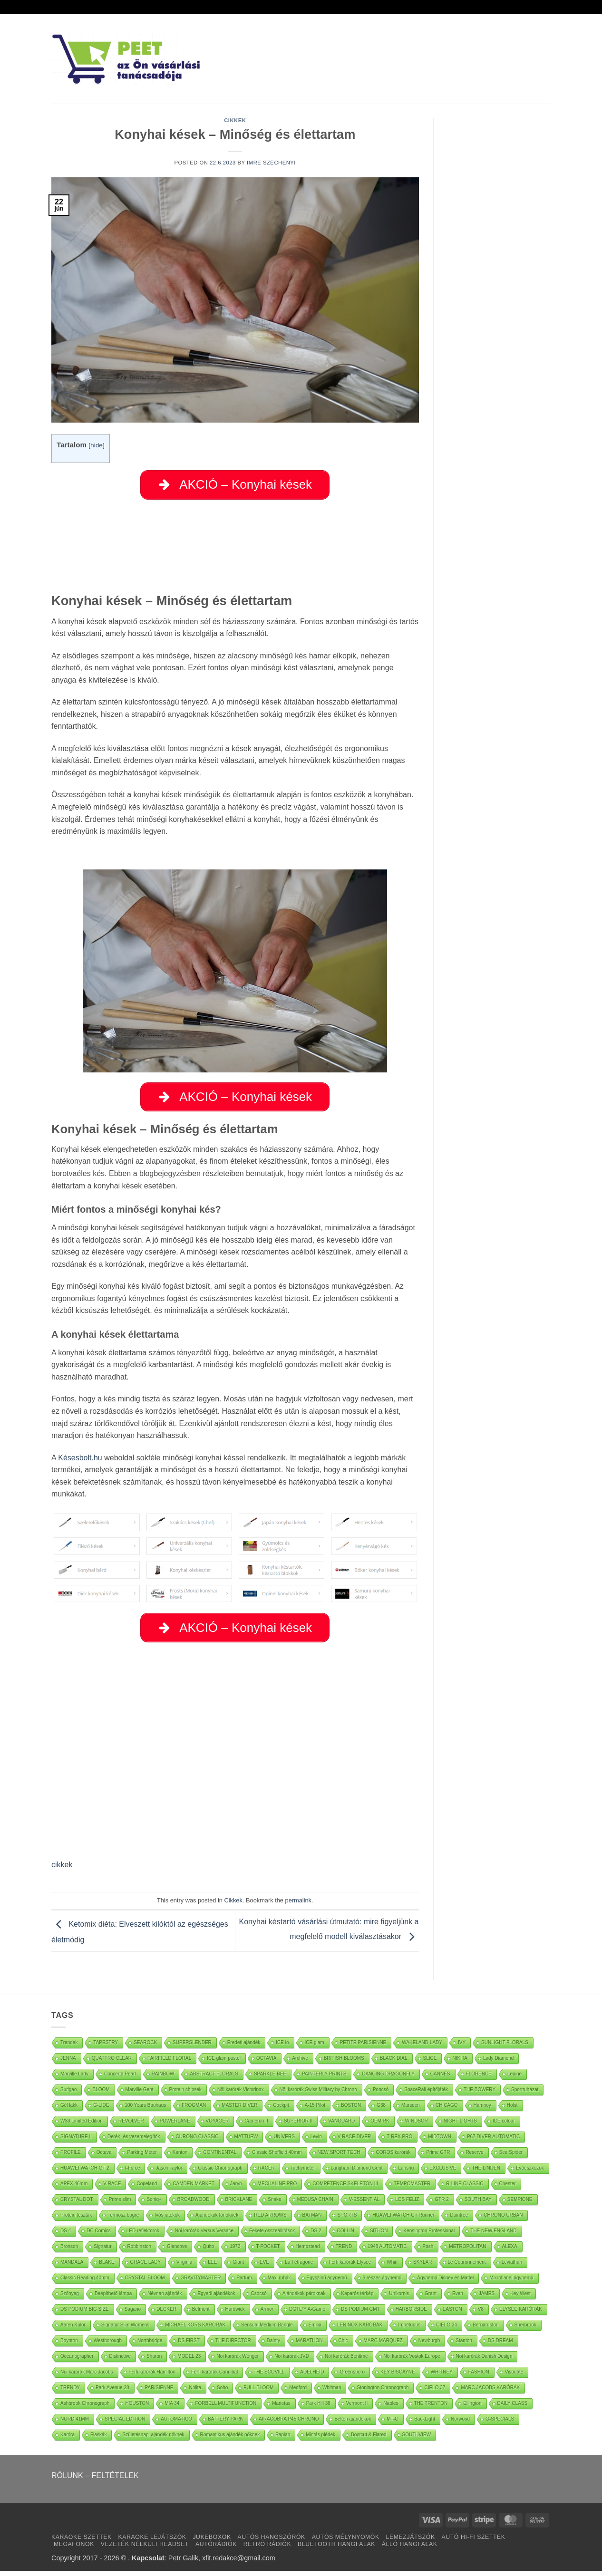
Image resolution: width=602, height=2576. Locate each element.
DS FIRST (189, 2345)
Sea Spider (511, 2157)
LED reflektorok (142, 2235)
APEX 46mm (73, 2188)
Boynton (69, 2345)
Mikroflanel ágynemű (511, 2283)
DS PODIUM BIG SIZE (84, 2314)
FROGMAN (194, 2110)
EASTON (452, 2314)
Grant (431, 2298)
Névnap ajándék (164, 2298)
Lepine (514, 2079)
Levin (316, 2141)
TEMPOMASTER (412, 2188)
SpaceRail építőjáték (426, 2094)
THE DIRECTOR (233, 2345)
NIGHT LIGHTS (460, 2126)
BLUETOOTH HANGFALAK (336, 2549)
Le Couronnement (467, 2267)
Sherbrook (525, 2330)
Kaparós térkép (357, 2298)
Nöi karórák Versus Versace (204, 2235)
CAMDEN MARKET (193, 2188)
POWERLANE (175, 2126)
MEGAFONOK (74, 2549)
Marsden (410, 2110)
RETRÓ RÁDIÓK (267, 2549)
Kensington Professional (429, 2235)
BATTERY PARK (225, 2424)
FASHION (478, 2377)
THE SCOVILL (268, 2377)
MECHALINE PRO (277, 2188)
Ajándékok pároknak (304, 2298)
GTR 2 (441, 2204)
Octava (104, 2157)
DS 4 (65, 2235)
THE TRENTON (431, 2408)
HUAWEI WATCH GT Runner (403, 2220)
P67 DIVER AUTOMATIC (493, 2141)
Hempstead (308, 2251)
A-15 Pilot (315, 2110)
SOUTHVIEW (416, 2439)
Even (457, 2298)
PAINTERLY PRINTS (324, 2079)
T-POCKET (268, 2251)
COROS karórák (393, 2157)
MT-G (392, 2424)
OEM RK (379, 2126)
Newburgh (429, 2345)
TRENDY (70, 2392)
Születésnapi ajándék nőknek (153, 2439)
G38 (381, 2110)
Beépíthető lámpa (113, 2298)
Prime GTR (438, 2157)
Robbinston (139, 2251)
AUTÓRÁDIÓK (216, 2549)
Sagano (133, 2314)
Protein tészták (76, 2220)
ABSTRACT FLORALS (214, 2079)
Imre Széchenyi (271, 162)
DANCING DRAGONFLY (388, 2079)
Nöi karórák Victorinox (240, 2094)
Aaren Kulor (73, 2330)
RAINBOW (163, 2079)
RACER (266, 2173)
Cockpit (281, 2110)
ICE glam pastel (224, 2063)
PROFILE (70, 2157)
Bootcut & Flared (368, 2439)
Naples (390, 2408)
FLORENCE (479, 2079)
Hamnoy (482, 2110)
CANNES (440, 2079)
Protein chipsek (185, 2094)
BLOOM (100, 2094)
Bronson (69, 2251)
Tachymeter (303, 2173)
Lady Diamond (498, 2063)
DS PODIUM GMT (360, 2314)
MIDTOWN (439, 2141)
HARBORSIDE (411, 2314)
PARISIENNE (159, 2392)
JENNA (68, 2063)
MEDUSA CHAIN (315, 2204)
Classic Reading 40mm (84, 2283)
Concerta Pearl (120, 2079)
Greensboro (352, 2377)
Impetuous (409, 2330)
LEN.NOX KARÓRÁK (360, 2330)
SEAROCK (145, 2047)
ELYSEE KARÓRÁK (520, 2314)
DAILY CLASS (512, 2408)
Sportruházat (524, 2094)
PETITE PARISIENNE (363, 2047)
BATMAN (312, 2220)
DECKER (166, 2314)
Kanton (180, 2157)
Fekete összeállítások (272, 2235)
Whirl (392, 2267)
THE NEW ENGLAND (493, 2235)
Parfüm (244, 2283)
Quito (208, 2251)
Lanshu (406, 2173)
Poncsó (380, 2094)
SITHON (379, 2235)
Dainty (273, 2345)
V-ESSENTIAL (364, 2204)
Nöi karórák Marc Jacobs (86, 2377)
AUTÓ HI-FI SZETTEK (473, 2542)
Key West (520, 2298)
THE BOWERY (479, 2094)
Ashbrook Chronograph (84, 2408)
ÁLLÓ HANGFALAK (409, 2549)
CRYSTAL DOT (76, 2204)
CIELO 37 (434, 2392)
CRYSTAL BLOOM (145, 2283)
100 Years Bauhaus (145, 2110)
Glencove (177, 2251)
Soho (222, 2392)
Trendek (69, 2047)
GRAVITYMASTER (201, 2283)
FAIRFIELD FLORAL (169, 2063)
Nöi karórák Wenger (237, 2361)
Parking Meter (141, 2157)
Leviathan (512, 2267)
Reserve (474, 2157)
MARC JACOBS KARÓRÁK (490, 2392)
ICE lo (282, 2047)
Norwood (460, 2424)
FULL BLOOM (258, 2392)
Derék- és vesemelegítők (133, 2141)
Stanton (464, 2345)
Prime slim (120, 2204)
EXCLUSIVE (442, 2173)
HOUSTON (137, 2408)
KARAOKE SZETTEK (81, 2542)
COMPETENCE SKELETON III (345, 2188)
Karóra (67, 2439)
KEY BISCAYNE (397, 2377)
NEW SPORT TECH (339, 2157)
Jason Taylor (168, 2173)
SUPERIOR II (298, 2126)
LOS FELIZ (407, 2204)
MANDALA (71, 2267)
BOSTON (351, 2110)
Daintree (459, 2220)
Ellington (472, 2408)
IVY (462, 2047)
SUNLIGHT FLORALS (504, 2047)
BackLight (424, 2424)
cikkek (61, 1870)
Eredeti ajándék (244, 2047)
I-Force (132, 2173)
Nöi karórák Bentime (346, 2361)
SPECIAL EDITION (125, 2424)
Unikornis (399, 2298)
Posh (428, 2251)
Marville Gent (140, 2094)
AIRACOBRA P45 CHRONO (289, 2424)
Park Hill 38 (318, 2408)
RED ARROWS (270, 2220)
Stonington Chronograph (382, 2392)
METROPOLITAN (467, 2251)
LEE (212, 2267)
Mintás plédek (320, 2439)
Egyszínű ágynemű (327, 2283)
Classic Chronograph (220, 2173)
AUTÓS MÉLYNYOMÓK (345, 2542)
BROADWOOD (193, 2204)
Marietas (281, 2408)
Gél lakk (69, 2110)
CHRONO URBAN (503, 2220)
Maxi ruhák (279, 2283)
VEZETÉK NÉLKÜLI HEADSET (145, 2549)
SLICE (430, 2063)
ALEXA (509, 2251)
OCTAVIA (266, 2063)
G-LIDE (101, 2110)
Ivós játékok (167, 2220)
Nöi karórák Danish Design (484, 2361)
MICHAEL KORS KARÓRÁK (195, 2330)
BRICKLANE (238, 2204)
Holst (512, 2110)
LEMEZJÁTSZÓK (410, 2542)
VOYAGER (217, 2126)
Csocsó (259, 2298)
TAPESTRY (105, 2047)
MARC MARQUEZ (383, 2345)
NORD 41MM (74, 2424)
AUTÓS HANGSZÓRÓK (271, 2542)
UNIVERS (283, 2141)
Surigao (68, 2094)
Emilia (315, 2330)
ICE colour (504, 2126)
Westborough (108, 2345)
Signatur (102, 2251)
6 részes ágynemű (382, 2283)
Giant (238, 2267)
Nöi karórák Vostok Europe (412, 2361)
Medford (298, 2392)
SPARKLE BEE (270, 2079)
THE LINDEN (486, 2173)
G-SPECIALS (499, 2424)
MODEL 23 (189, 2361)
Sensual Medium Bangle (266, 2330)
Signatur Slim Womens (125, 2330)
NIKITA (459, 2063)
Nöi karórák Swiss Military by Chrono (318, 2094)
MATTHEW (246, 2141)
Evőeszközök (530, 2173)
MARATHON (309, 2345)
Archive (300, 2063)
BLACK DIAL (394, 2063)
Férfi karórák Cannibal (214, 2377)
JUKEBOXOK (212, 2542)
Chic (343, 2345)
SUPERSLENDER (192, 2047)
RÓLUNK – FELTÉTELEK (95, 2481)
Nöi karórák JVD (291, 2361)
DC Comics (99, 2235)
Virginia (184, 2267)
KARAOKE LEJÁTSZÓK (152, 2542)
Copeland (146, 2188)
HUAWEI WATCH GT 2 (84, 2173)
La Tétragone (299, 2267)
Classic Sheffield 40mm (276, 2157)
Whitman (331, 2392)
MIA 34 (172, 2408)
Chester (507, 2188)
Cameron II (256, 2126)
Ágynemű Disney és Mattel (445, 2283)
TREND (344, 2251)
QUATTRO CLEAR (112, 2063)
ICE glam (314, 2047)
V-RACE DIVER (354, 2141)
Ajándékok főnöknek (216, 2220)
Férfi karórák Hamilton (152, 2377)
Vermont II (357, 2408)
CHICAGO (447, 2110)
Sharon (154, 2361)
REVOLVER (131, 2126)
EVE (264, 2267)
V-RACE (112, 2188)
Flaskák (98, 2439)
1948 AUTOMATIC (387, 2251)
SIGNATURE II (76, 2141)
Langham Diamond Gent (357, 2173)
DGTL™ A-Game (307, 2314)
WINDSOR (416, 2126)
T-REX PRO (399, 2141)
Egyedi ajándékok (216, 2298)
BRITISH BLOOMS (344, 2063)
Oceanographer (77, 2361)
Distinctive (120, 2361)
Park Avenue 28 (112, 2392)
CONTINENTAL (219, 2157)
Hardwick (235, 2314)
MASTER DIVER (239, 2110)
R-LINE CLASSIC (464, 2188)
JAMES (487, 2298)
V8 (481, 2314)
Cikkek (235, 120)
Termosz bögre (123, 2220)
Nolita (195, 2392)
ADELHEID (312, 2377)
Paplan (282, 2439)
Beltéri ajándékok (352, 2424)
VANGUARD (341, 2126)
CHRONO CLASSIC (197, 2141)
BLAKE (106, 2267)
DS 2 (316, 2235)
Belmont (201, 2314)
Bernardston (485, 2330)
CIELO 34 (446, 2330)
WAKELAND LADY (422, 2047)
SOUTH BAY (478, 2204)
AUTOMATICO (176, 2424)
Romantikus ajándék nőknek (230, 2439)
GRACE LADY (145, 2267)
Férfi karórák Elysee (350, 2267)
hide (96, 445)
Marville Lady (74, 2079)
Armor (267, 2314)
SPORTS (347, 2220)
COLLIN (345, 2235)
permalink (298, 1905)
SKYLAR (422, 2267)
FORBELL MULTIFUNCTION (225, 2408)
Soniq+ (153, 2204)
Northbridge (149, 2345)
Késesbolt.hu (80, 1461)
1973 (235, 2251)
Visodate (514, 2377)
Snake (274, 2204)
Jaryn (236, 2188)
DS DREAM (500, 2345)
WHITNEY (442, 2377)
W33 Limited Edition (81, 2126)
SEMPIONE (520, 2204)
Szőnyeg (69, 2298)
